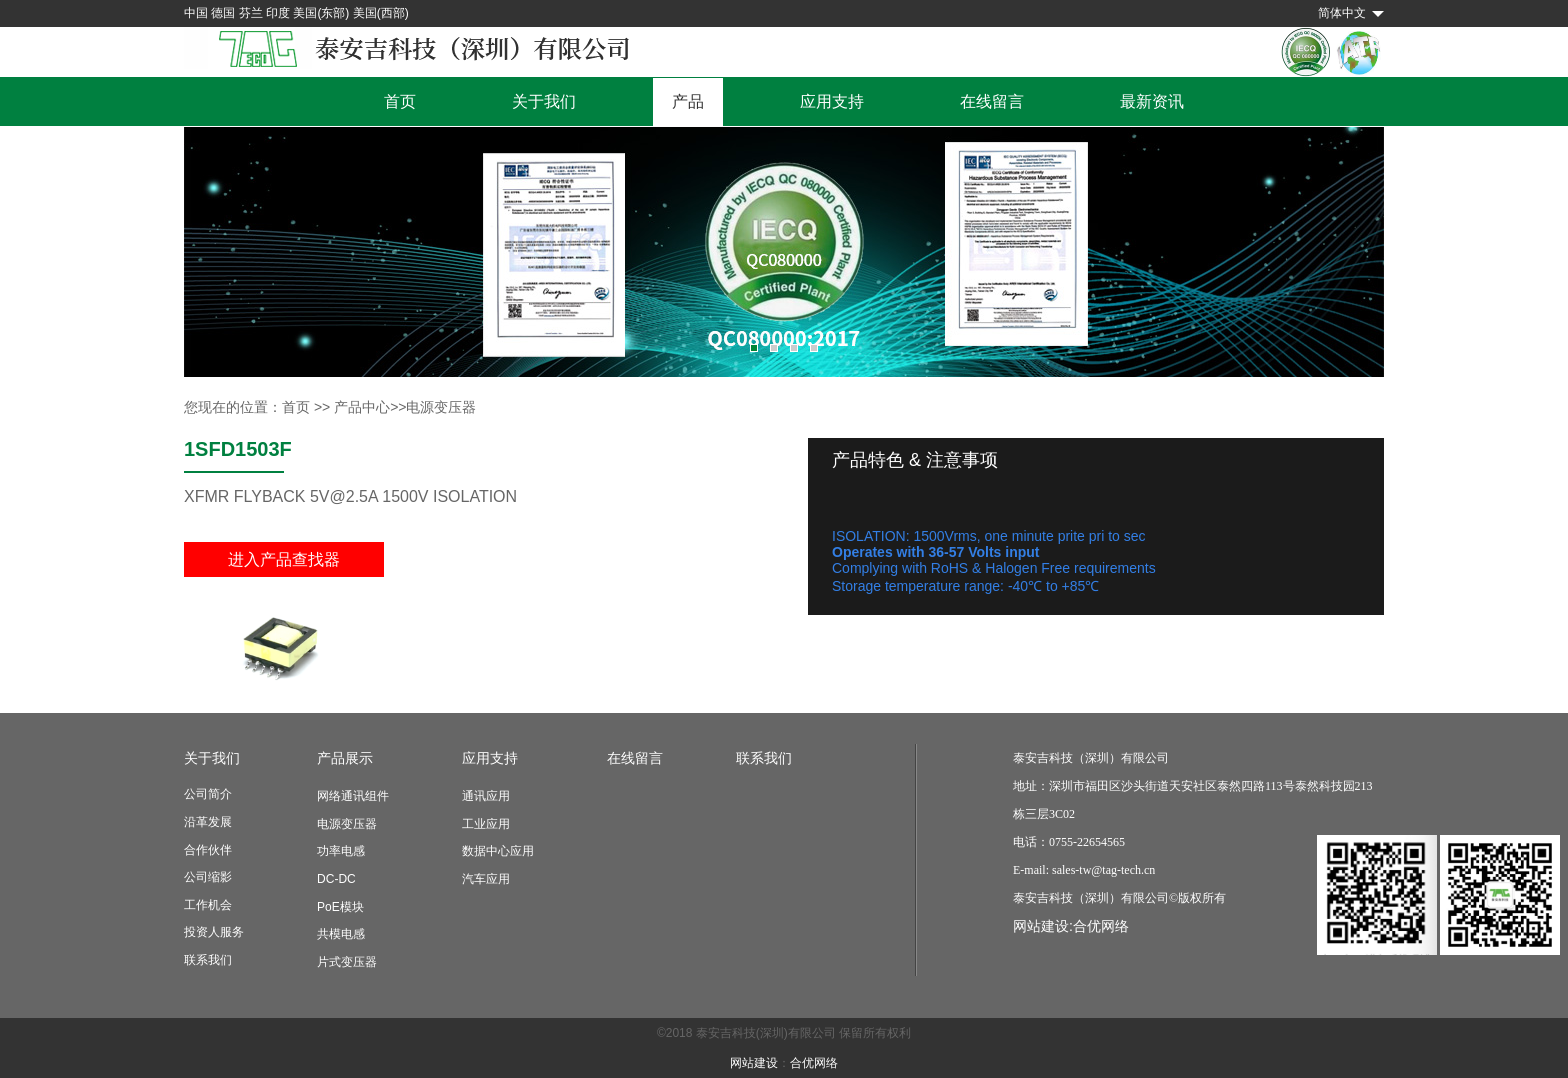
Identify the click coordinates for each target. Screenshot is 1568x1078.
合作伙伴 (208, 850)
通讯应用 (486, 796)
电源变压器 (347, 824)
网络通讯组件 (353, 796)
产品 (688, 101)
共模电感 (341, 934)
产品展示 (345, 758)
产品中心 (362, 407)
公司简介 (208, 794)
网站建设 (754, 1063)
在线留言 (992, 101)
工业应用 (486, 824)
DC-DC (336, 879)
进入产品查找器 (284, 559)
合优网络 (1101, 926)
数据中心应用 (498, 851)
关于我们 (544, 101)
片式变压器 (347, 962)
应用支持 (832, 101)
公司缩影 (208, 877)
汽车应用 (486, 879)
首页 (400, 101)
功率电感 (341, 851)
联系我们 (208, 960)
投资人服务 (214, 932)
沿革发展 (208, 822)
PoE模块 (340, 907)
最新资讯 (1152, 101)
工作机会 (208, 905)
